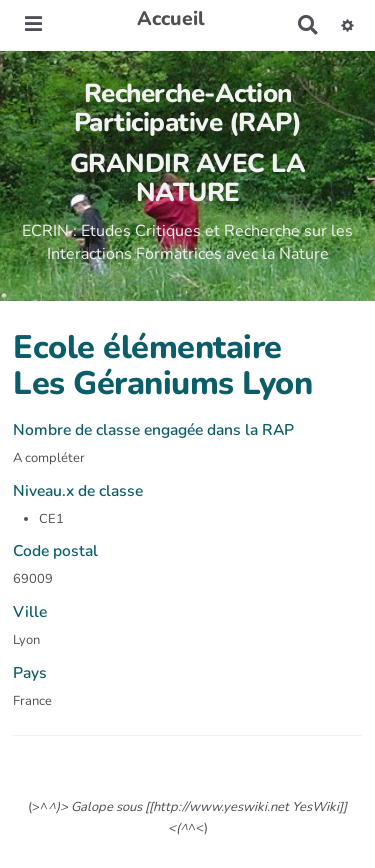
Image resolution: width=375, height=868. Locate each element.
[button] (347, 25)
